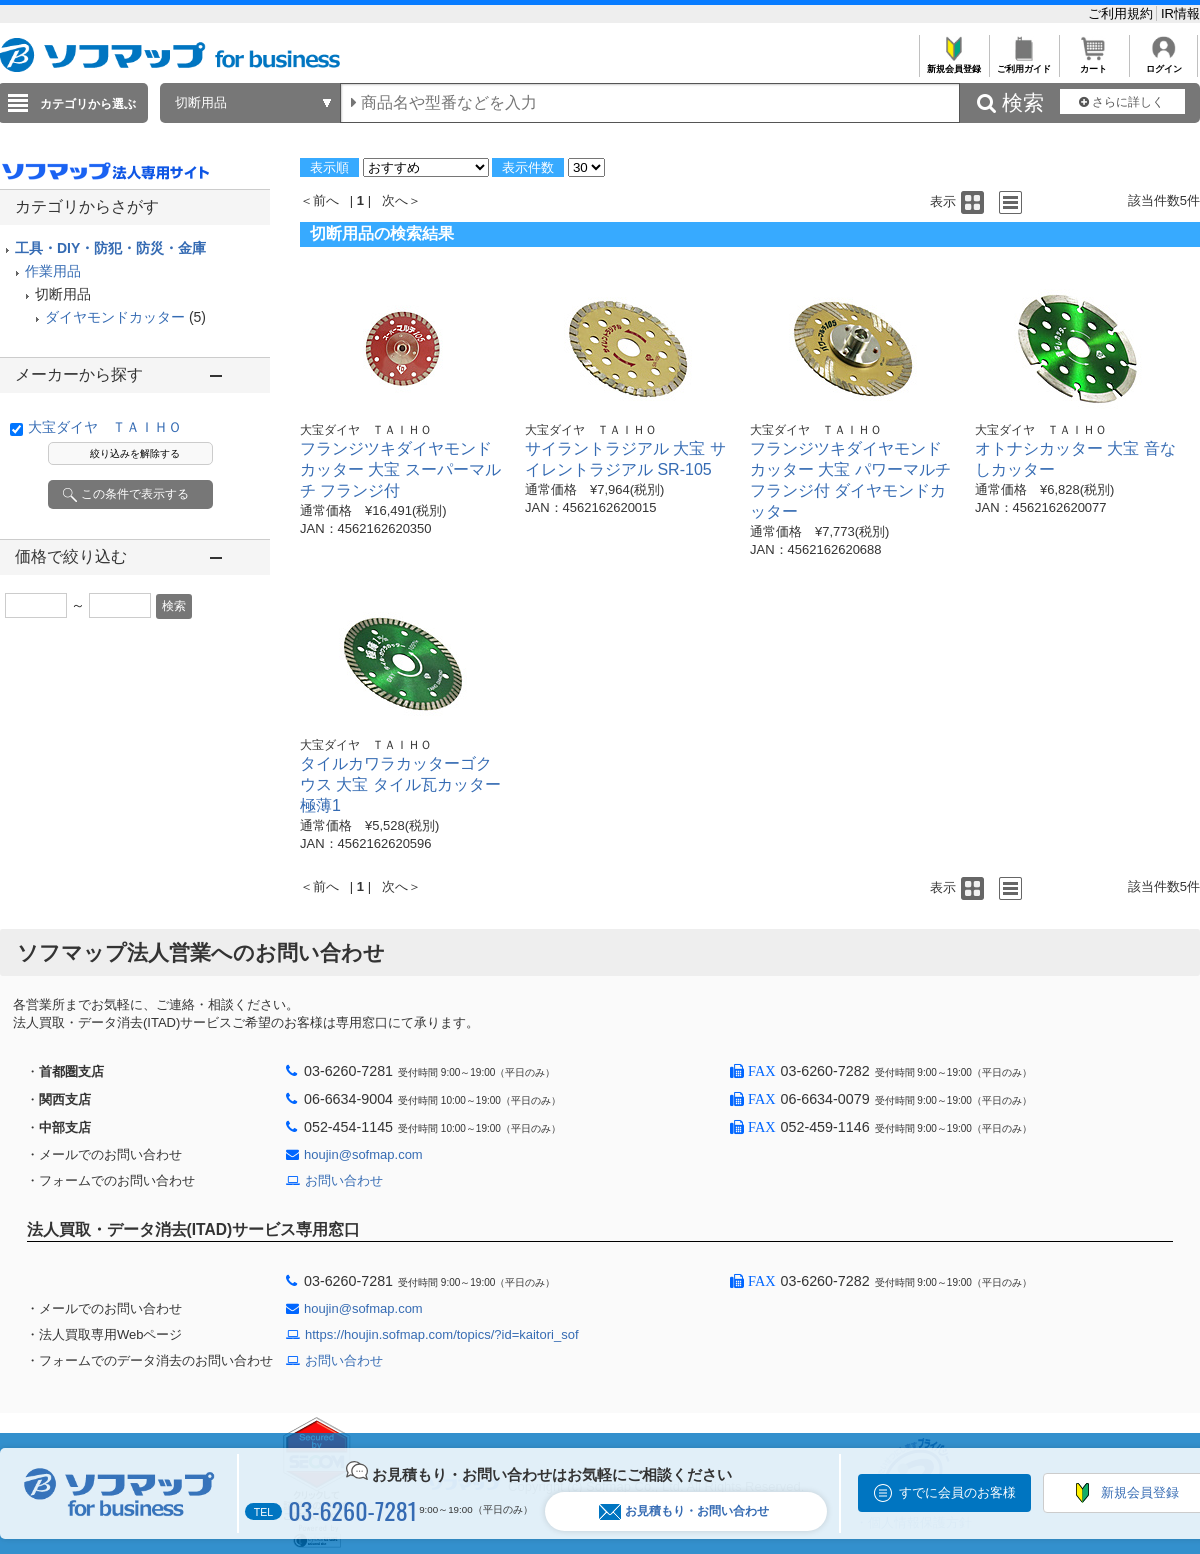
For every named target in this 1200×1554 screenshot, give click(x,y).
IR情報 (1180, 13)
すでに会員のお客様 (957, 1492)
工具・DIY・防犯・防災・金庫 (110, 248)
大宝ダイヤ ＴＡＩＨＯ (105, 427)
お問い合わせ (344, 1180)
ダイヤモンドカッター (115, 317)
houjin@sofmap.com (363, 1154)
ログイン (1163, 63)
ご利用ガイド (1023, 63)
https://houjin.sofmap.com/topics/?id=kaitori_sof (442, 1334)
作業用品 (53, 271)
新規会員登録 (953, 63)
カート (1093, 63)
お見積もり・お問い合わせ (684, 1511)
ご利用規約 (1122, 13)
